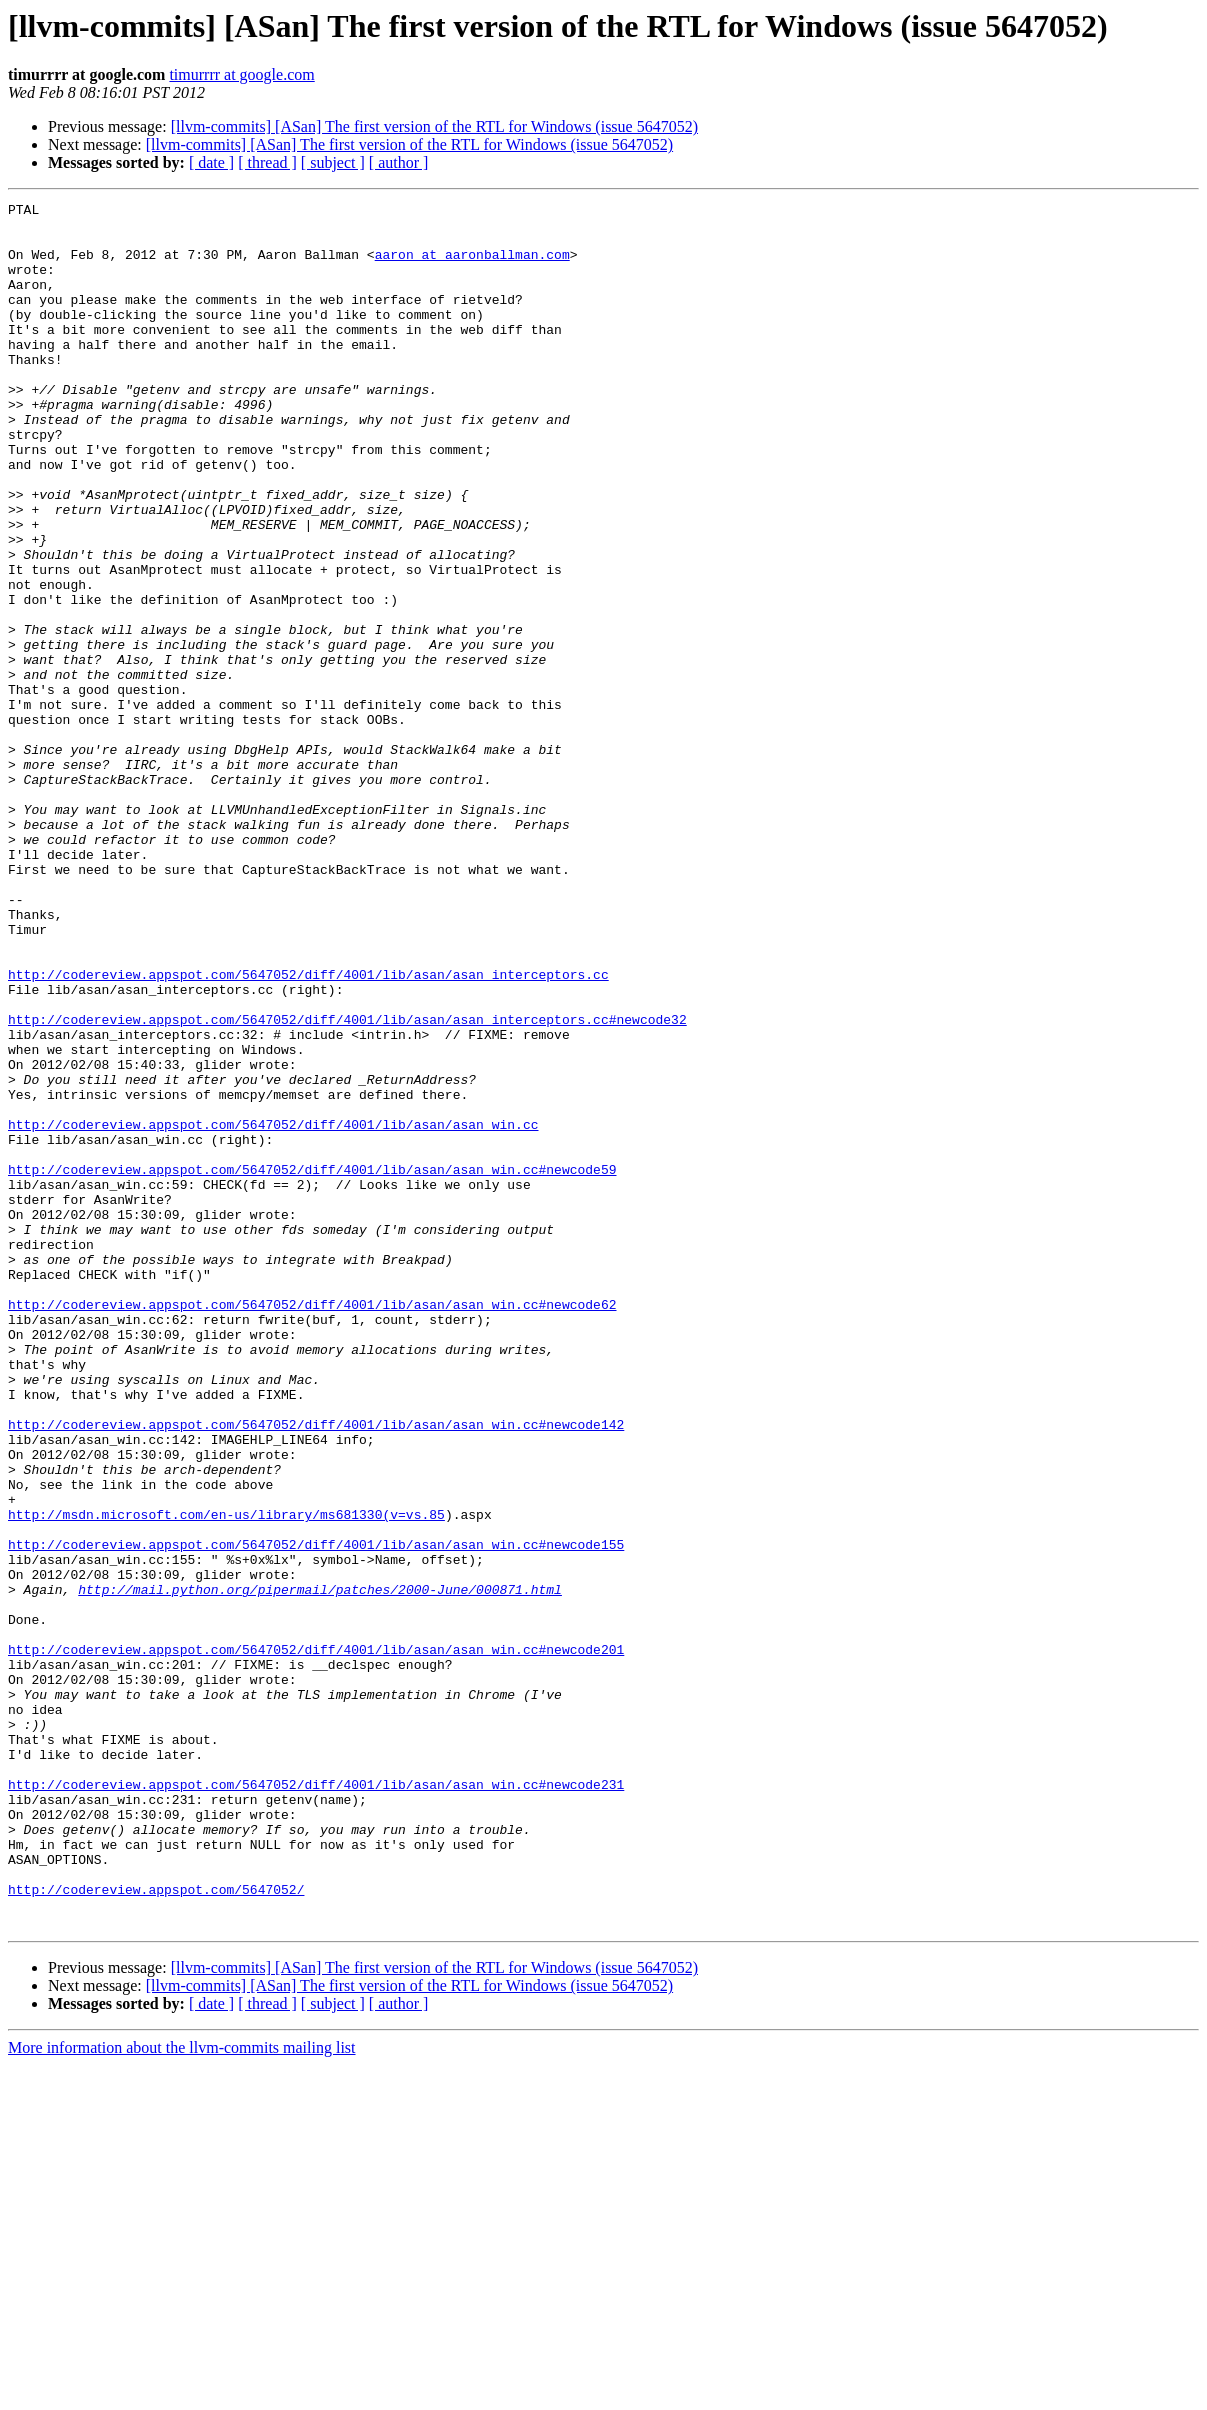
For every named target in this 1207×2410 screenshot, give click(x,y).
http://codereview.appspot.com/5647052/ (156, 2228)
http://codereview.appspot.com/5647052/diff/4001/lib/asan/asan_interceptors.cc (308, 1130)
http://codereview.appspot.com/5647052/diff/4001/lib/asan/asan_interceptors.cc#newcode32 (347, 1184)
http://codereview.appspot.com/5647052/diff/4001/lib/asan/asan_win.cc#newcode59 (312, 1364)
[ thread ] (267, 162)
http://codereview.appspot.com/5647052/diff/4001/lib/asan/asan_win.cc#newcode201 (316, 1940)
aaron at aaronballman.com (472, 266)
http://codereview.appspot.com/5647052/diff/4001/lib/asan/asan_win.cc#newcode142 (316, 1670)
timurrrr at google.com (241, 74)
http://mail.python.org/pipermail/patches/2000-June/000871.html (320, 1868)
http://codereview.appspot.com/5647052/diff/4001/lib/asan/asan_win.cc (273, 1310)
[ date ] (211, 162)
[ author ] (399, 162)
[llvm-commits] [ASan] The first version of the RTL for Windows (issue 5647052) (434, 126)
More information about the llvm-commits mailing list (182, 2392)
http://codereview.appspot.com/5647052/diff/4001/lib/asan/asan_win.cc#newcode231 (316, 2102)
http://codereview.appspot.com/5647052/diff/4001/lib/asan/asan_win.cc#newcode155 (316, 1814)
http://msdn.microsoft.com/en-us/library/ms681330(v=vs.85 (226, 1778)
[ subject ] (333, 162)
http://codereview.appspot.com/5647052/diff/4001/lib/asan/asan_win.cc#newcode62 (312, 1526)
